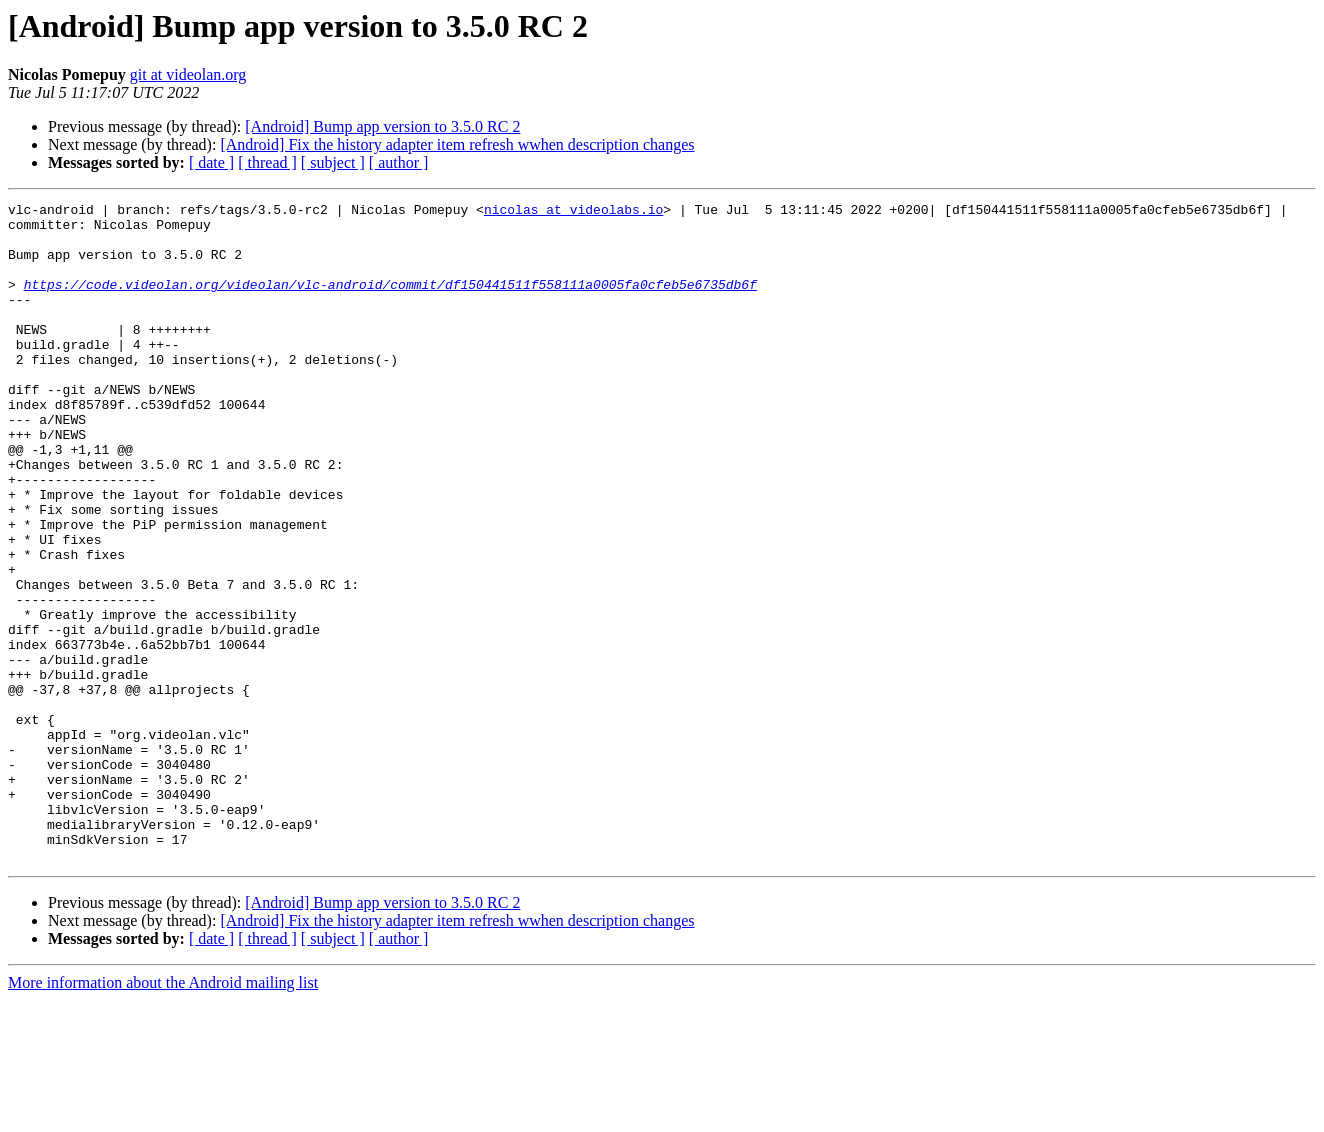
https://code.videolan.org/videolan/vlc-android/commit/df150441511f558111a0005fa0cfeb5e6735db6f (390, 302)
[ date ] (211, 162)
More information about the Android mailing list (163, 1114)
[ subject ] (333, 162)
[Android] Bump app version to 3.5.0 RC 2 (382, 126)
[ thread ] (267, 162)
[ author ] (399, 162)
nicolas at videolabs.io (573, 212)
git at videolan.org (188, 74)
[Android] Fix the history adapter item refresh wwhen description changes (457, 144)
